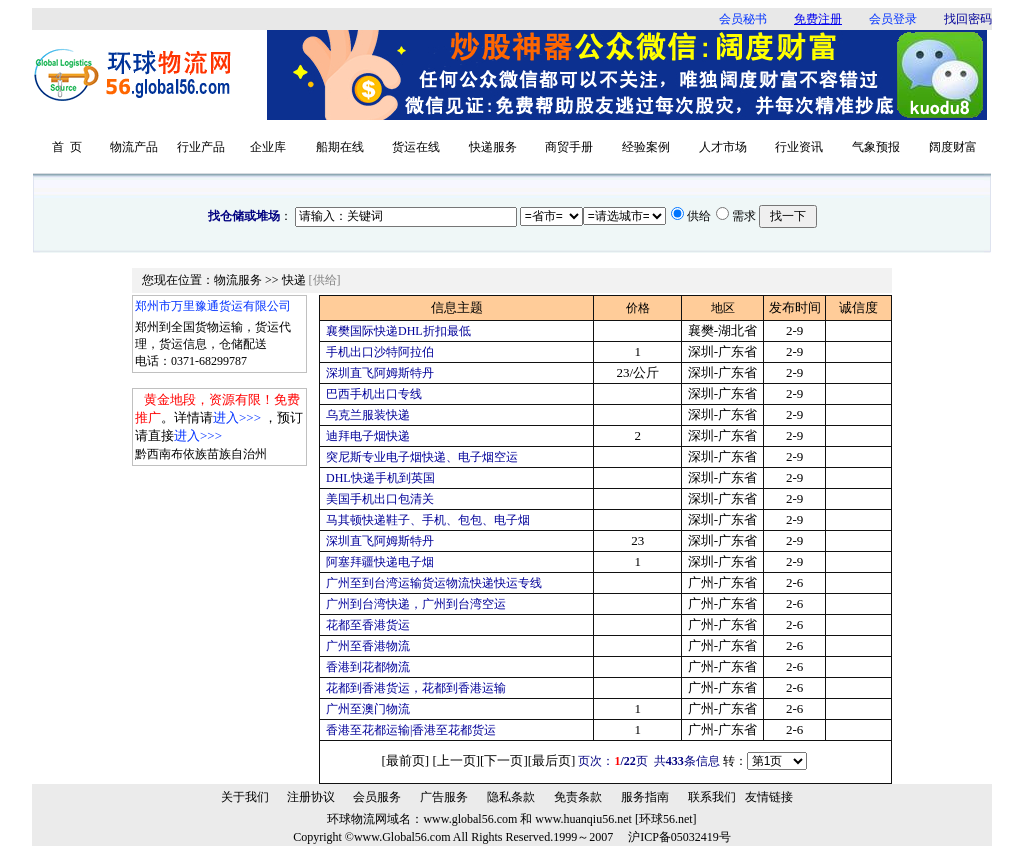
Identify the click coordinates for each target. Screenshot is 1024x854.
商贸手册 (569, 147)
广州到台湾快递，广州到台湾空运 (416, 604)
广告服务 (444, 797)
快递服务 (493, 147)
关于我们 (245, 797)
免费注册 (818, 19)
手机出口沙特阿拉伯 (380, 352)
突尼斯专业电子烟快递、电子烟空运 (422, 457)
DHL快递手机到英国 (380, 478)
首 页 (67, 147)
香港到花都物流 (368, 667)
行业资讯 (799, 147)
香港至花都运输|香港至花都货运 (411, 730)
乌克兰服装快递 (368, 415)
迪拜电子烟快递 (368, 436)
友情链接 (769, 797)
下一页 (503, 760)
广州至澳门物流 (368, 709)
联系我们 (712, 797)
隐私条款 (511, 797)
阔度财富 (953, 147)
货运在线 (416, 147)
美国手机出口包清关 (380, 499)
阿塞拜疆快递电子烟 (380, 562)
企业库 (268, 147)
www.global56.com (470, 819)
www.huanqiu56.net (583, 819)
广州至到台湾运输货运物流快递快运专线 (434, 583)
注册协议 (311, 797)
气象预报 (876, 147)
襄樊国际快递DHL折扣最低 (398, 331)
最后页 (551, 760)
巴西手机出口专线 (374, 394)
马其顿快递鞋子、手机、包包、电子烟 (428, 520)
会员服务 (377, 797)
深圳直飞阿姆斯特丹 (380, 373)
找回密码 (968, 19)
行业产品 (201, 147)
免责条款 (578, 797)
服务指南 (645, 797)
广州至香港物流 (368, 646)
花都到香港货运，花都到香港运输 (416, 688)
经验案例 (646, 147)
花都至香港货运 (368, 625)
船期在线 (340, 147)
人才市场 (723, 147)
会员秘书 (743, 19)
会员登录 (893, 19)
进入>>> (237, 417)
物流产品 (134, 147)
